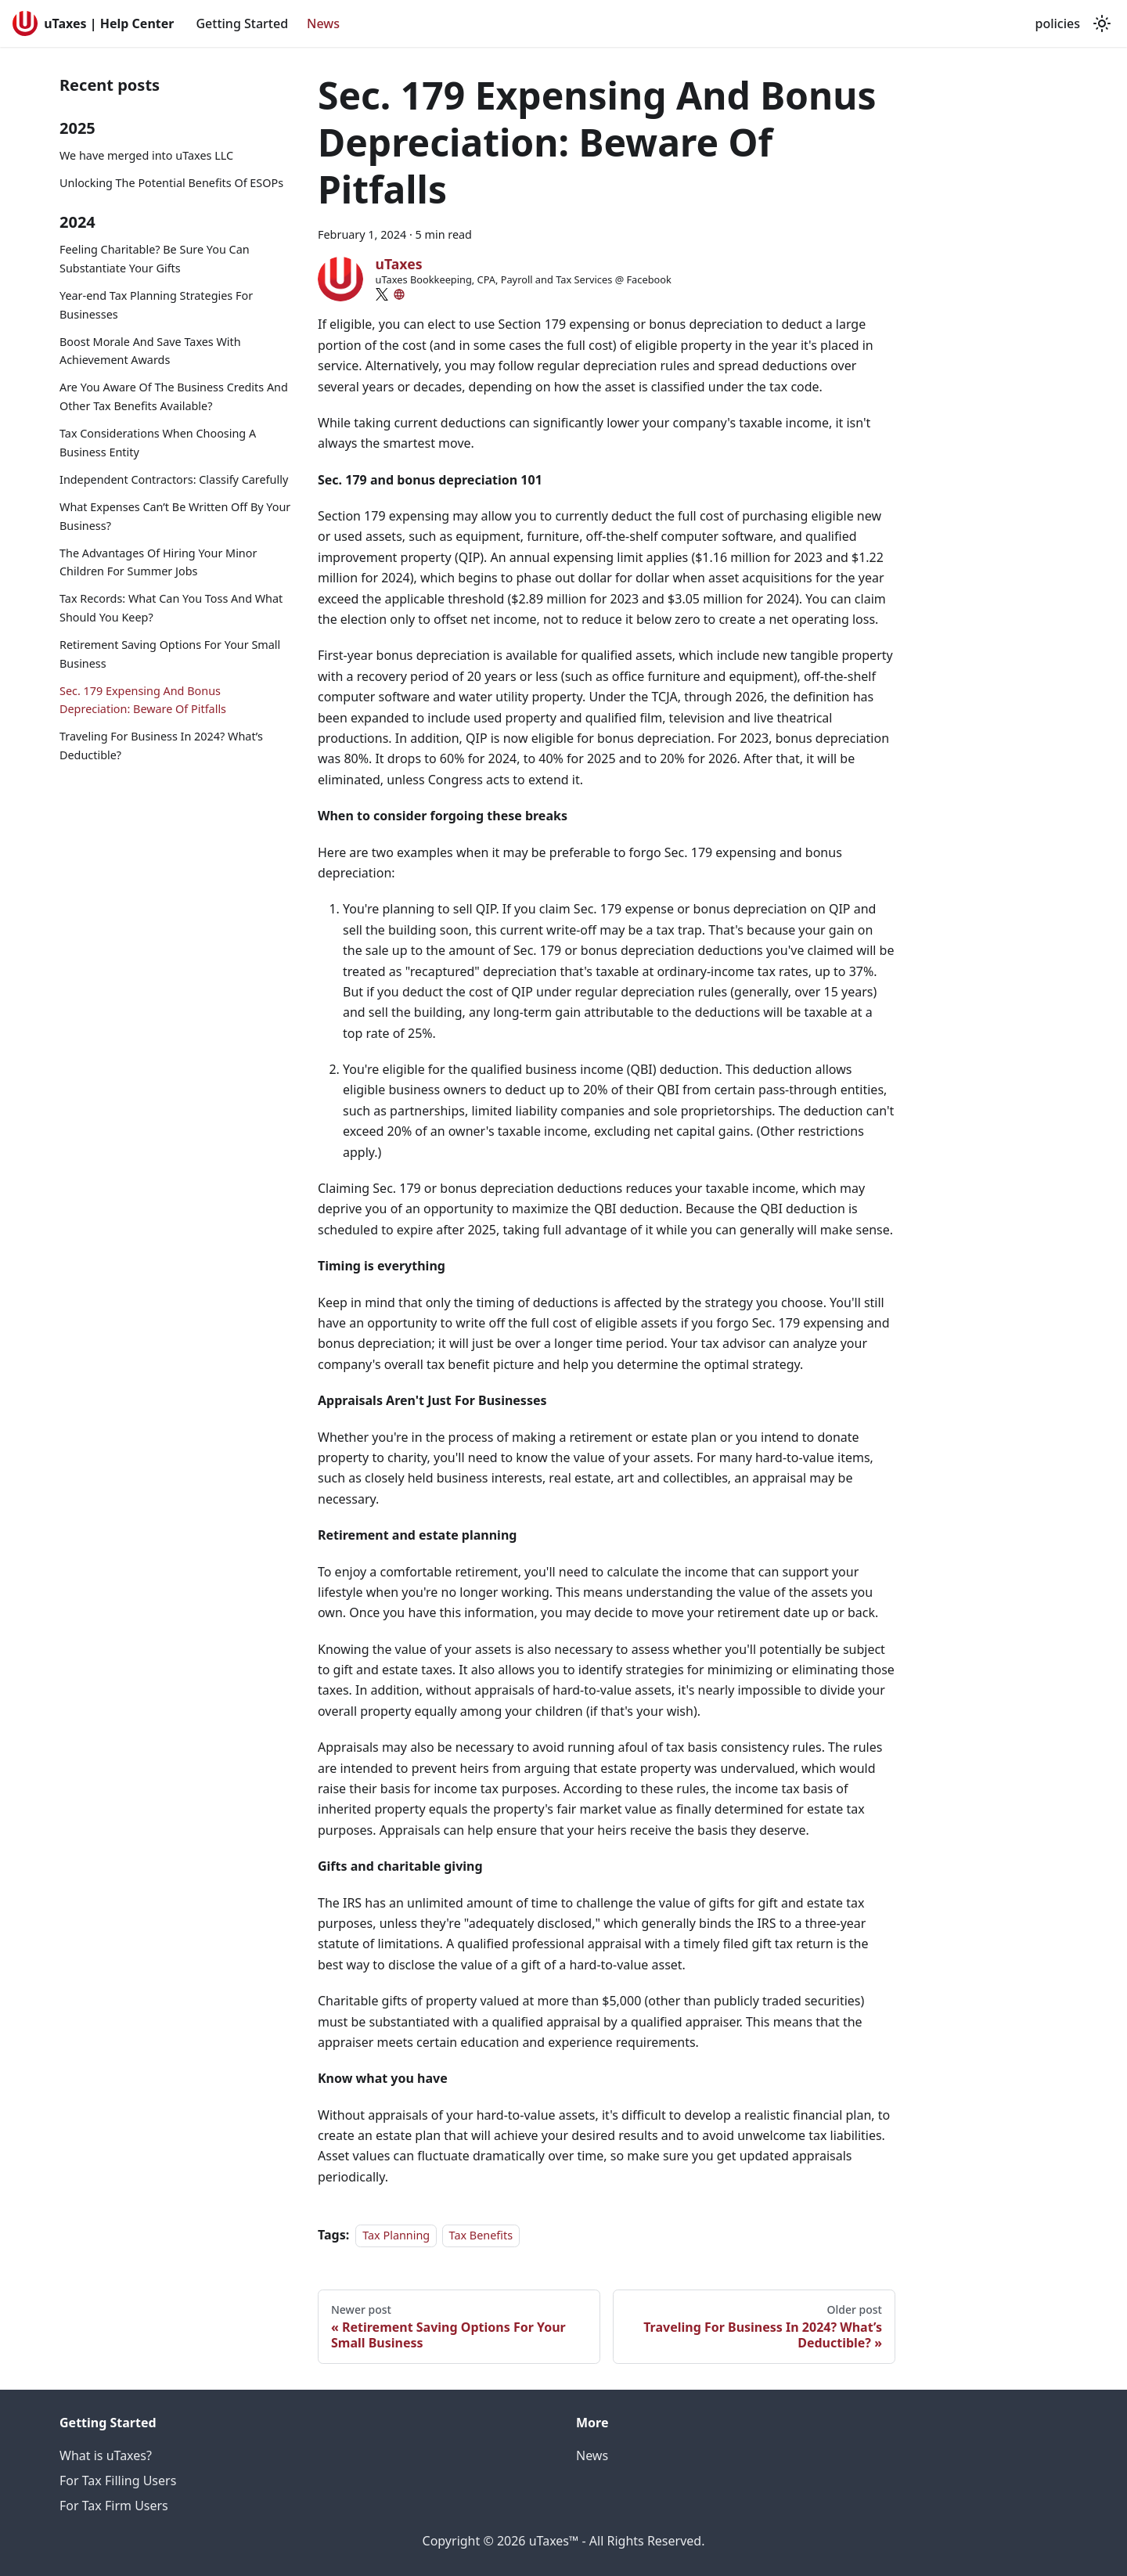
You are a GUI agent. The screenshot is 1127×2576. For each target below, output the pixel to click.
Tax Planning (396, 2235)
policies (1057, 23)
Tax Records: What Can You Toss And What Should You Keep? (171, 608)
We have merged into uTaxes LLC (146, 155)
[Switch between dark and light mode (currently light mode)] (1101, 23)
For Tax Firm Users (113, 2505)
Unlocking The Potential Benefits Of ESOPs (171, 182)
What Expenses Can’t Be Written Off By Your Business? (174, 516)
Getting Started (242, 23)
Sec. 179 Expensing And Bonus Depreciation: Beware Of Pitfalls (142, 700)
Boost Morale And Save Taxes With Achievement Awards (150, 351)
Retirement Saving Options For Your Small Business (169, 654)
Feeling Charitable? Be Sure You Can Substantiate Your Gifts (154, 259)
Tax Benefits (481, 2235)
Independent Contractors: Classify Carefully (173, 479)
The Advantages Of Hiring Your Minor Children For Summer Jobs (158, 562)
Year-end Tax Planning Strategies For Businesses (156, 305)
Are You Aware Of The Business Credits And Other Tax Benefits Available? (173, 396)
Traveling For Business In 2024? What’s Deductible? (161, 745)
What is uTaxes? (105, 2455)
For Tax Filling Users (117, 2480)
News (323, 23)
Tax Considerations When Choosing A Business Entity (157, 442)
